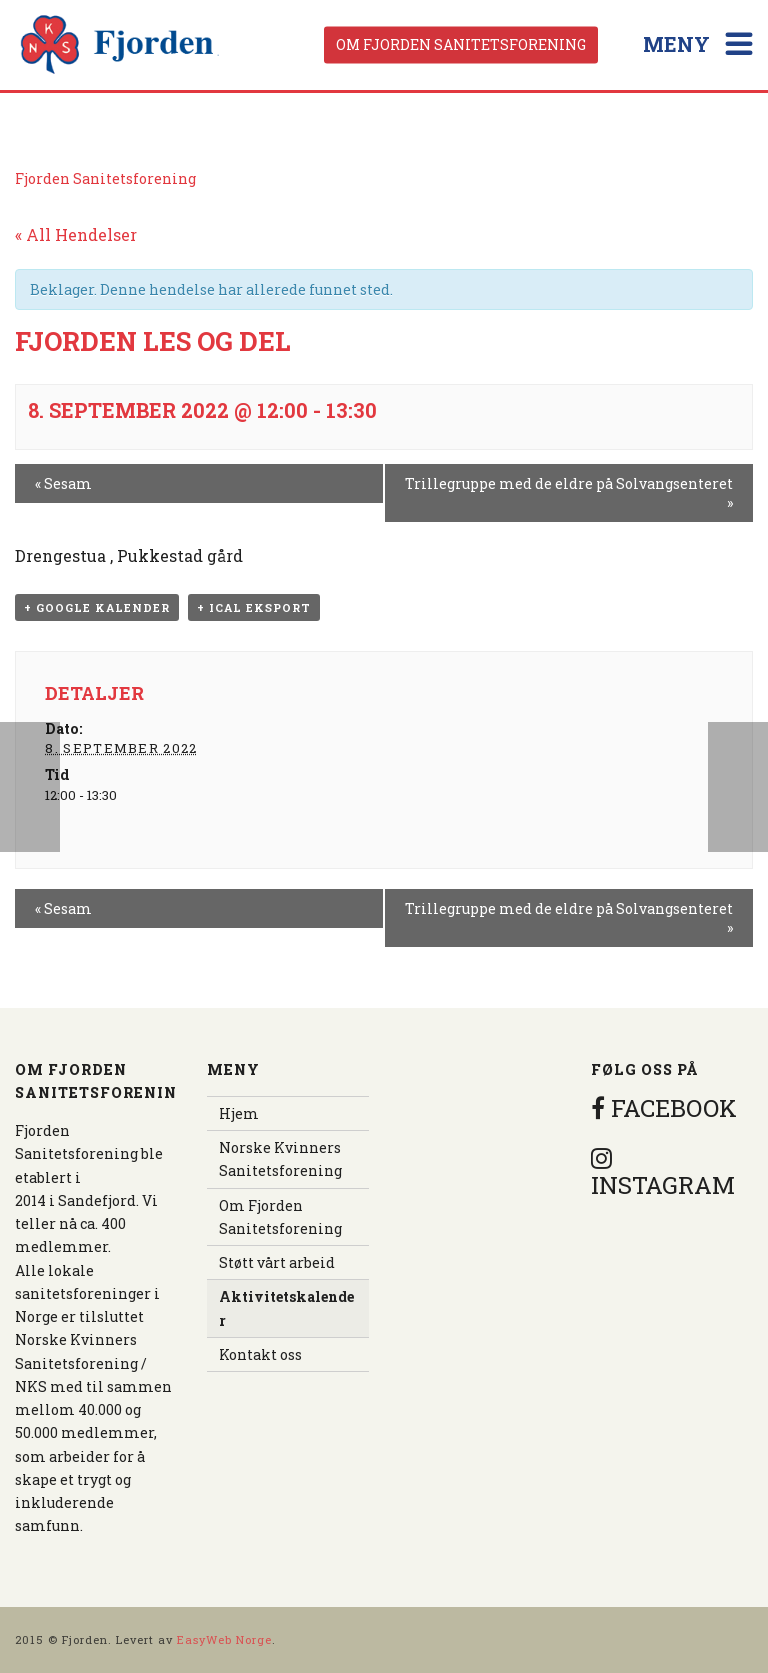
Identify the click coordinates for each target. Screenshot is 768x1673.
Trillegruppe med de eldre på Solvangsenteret (569, 493)
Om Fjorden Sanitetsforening (461, 44)
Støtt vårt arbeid (277, 1262)
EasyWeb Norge (224, 1639)
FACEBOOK (664, 1108)
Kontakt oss (260, 1354)
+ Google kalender (97, 607)
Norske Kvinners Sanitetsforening (280, 1159)
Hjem (239, 1113)
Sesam (63, 483)
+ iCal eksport (254, 607)
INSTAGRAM (663, 1173)
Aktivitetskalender (286, 1308)
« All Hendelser (76, 234)
